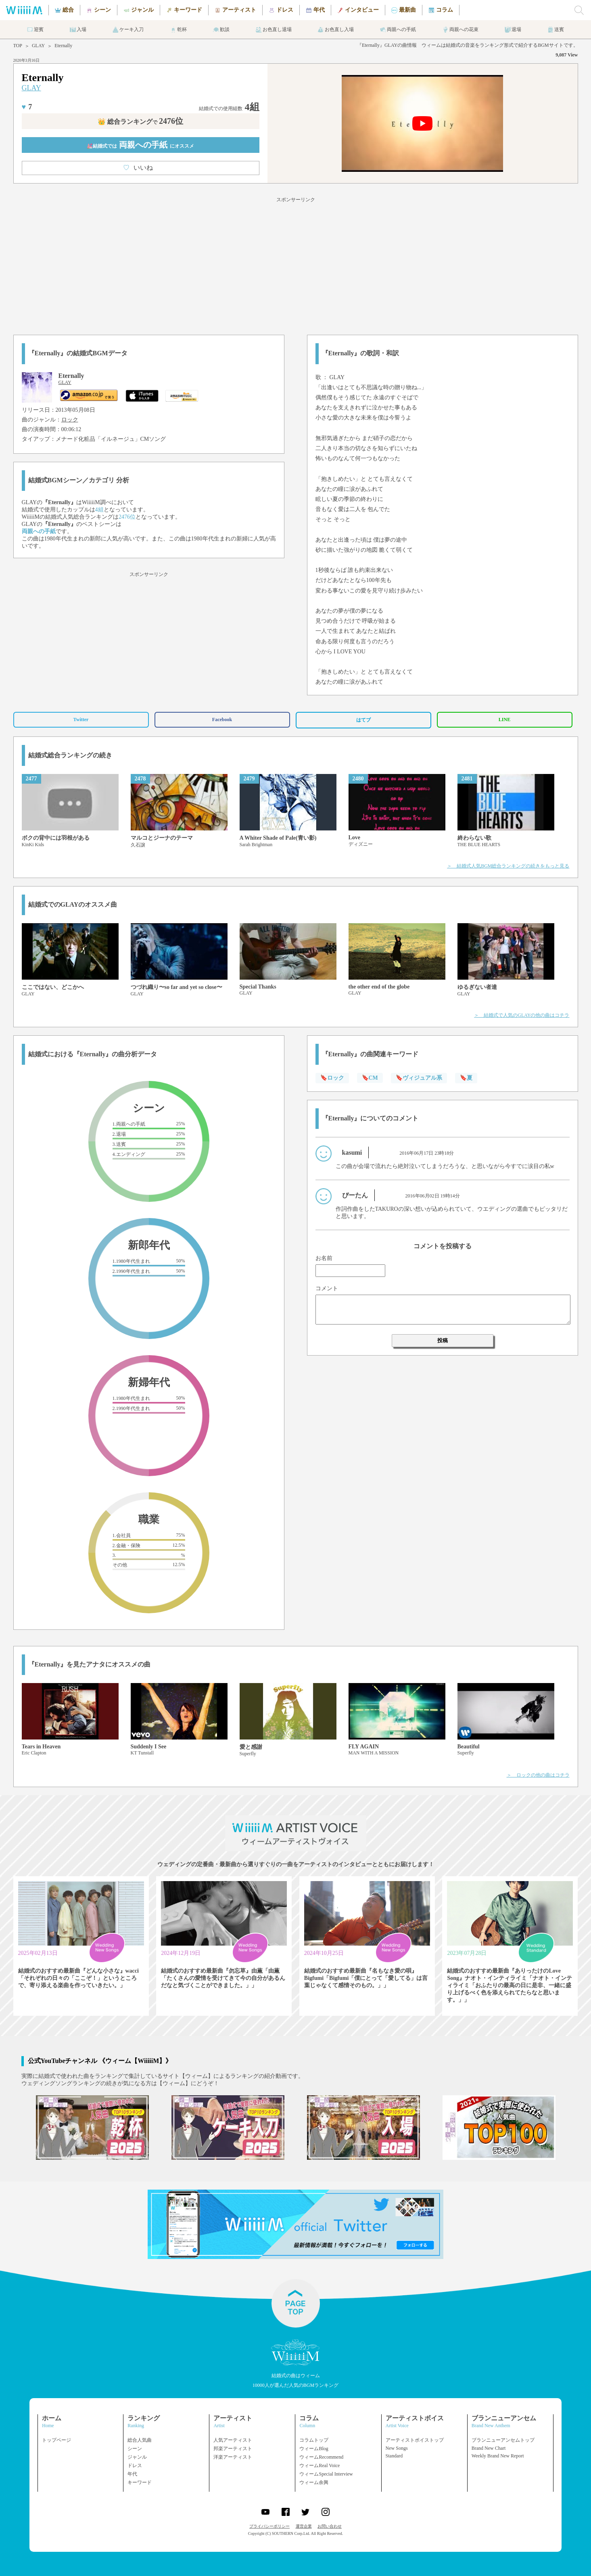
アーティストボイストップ (415, 2440)
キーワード (139, 2482)
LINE (504, 719)
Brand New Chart (489, 2448)
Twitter (81, 719)
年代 (132, 2474)
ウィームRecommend (321, 2457)
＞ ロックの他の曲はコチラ (538, 1775)
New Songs (397, 2448)
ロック (69, 420)
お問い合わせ (329, 2526)
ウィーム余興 (313, 2482)
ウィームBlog (313, 2448)
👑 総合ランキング (140, 121)
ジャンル (137, 2457)
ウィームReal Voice (319, 2465)
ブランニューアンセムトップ (503, 2440)
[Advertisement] (296, 264)
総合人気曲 (139, 2440)
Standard (394, 2456)
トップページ (56, 2440)
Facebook (222, 719)
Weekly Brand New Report (498, 2456)
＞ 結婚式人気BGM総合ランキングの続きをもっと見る (508, 866)
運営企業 (304, 2526)
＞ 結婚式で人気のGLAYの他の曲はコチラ (521, 1015)
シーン (134, 2448)
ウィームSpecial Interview (326, 2474)
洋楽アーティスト (232, 2457)
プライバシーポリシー (269, 2526)
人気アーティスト (232, 2440)
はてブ (363, 720)
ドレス (134, 2465)
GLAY (38, 45)
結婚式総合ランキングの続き (70, 755)
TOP (17, 45)
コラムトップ (313, 2440)
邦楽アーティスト (232, 2448)
